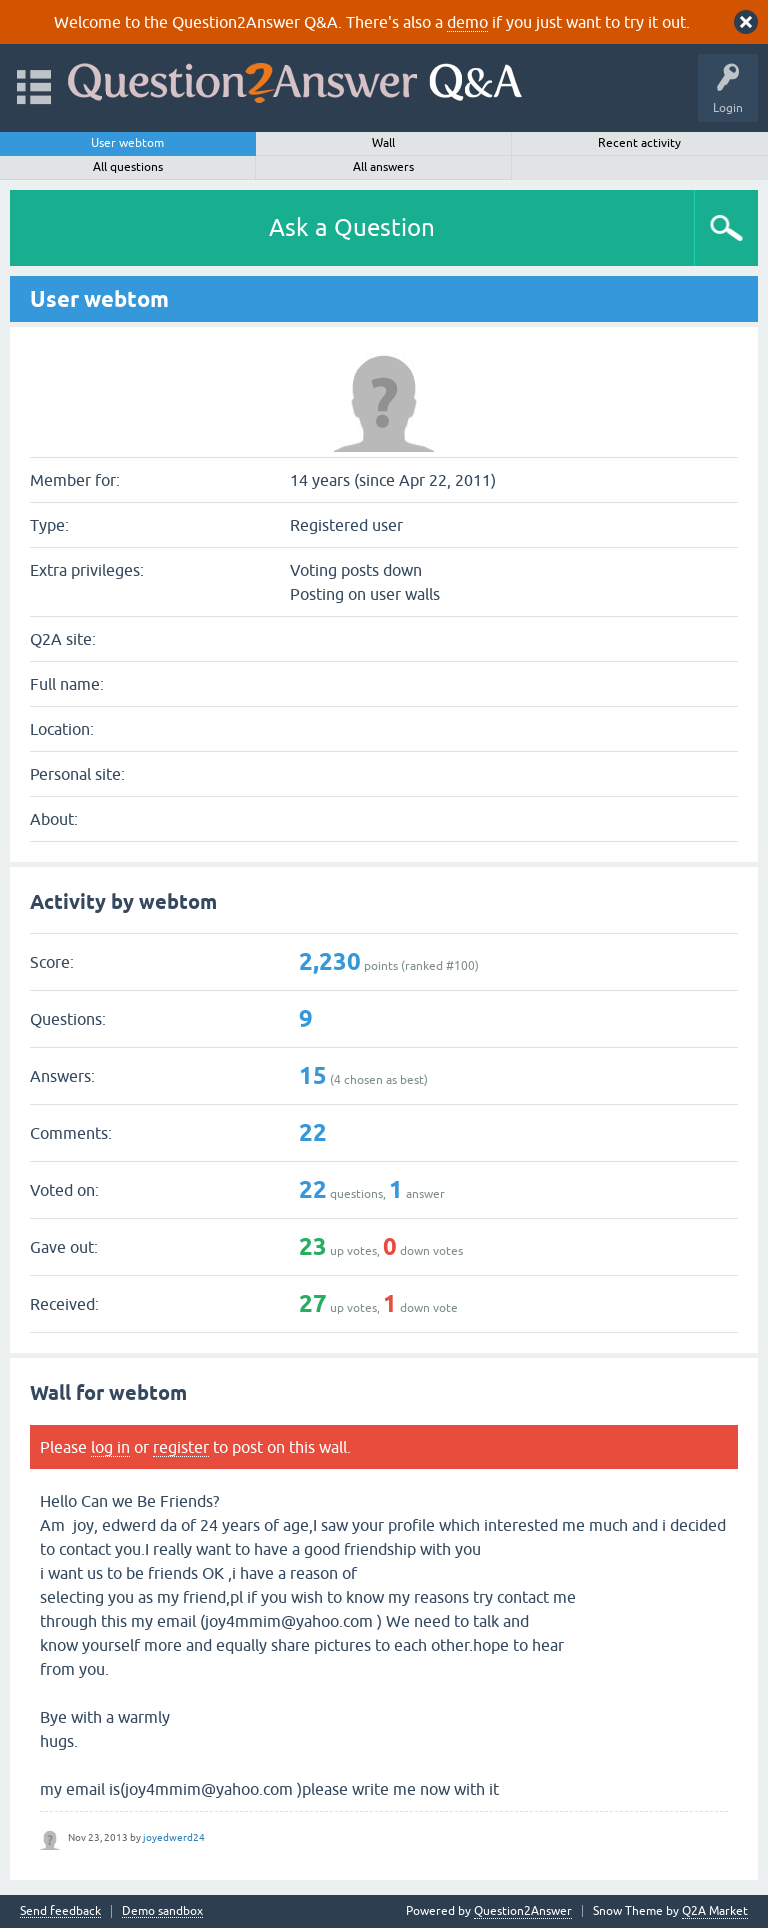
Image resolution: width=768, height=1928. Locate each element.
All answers (383, 167)
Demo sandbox (162, 1911)
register (181, 1447)
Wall (383, 143)
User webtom (127, 143)
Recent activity (639, 143)
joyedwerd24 (174, 1837)
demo (467, 22)
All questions (128, 167)
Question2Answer (523, 1911)
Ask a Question (352, 227)
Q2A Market (715, 1911)
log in (110, 1447)
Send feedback (60, 1911)
